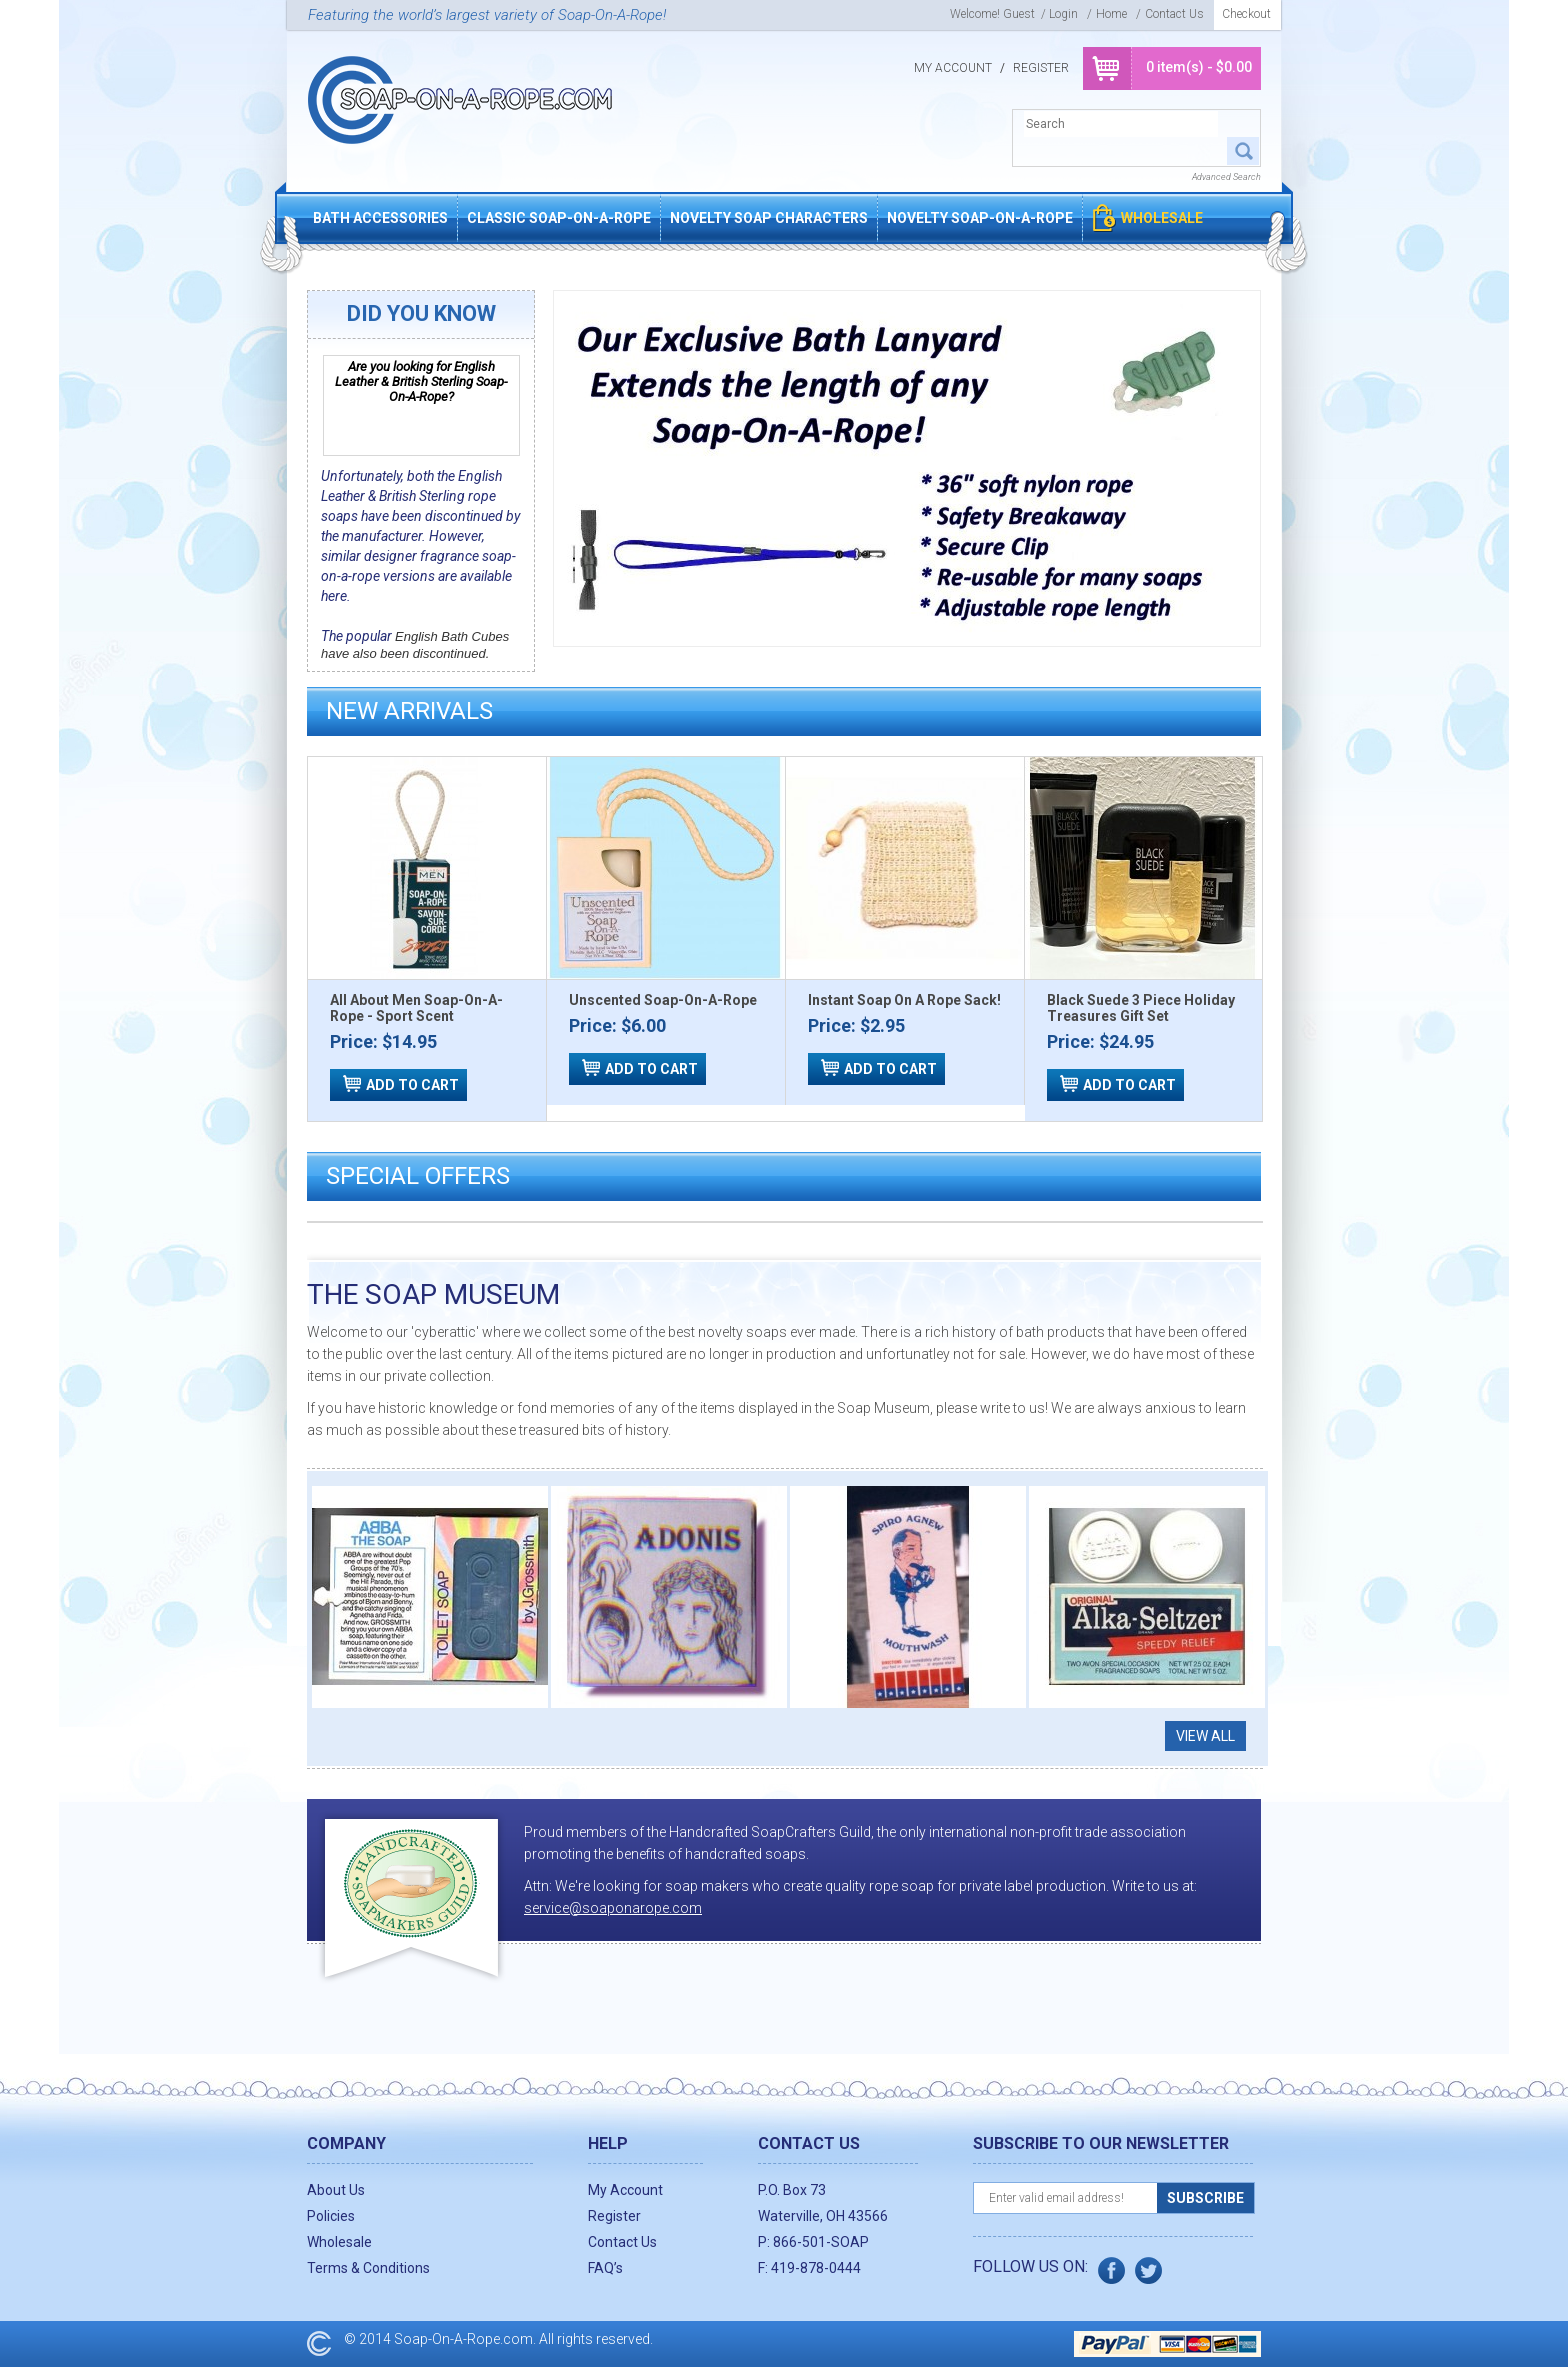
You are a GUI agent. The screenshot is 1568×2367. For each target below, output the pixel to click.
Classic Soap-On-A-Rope (559, 218)
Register (1041, 68)
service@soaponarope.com (613, 1908)
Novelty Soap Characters (769, 218)
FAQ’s (605, 2268)
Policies (331, 2216)
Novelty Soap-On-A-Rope (980, 218)
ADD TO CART (412, 1085)
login (1063, 14)
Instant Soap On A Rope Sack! (904, 1000)
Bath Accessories (380, 218)
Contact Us (1174, 14)
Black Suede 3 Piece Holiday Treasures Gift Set (1141, 1008)
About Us (336, 2190)
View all (1205, 1736)
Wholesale (1162, 218)
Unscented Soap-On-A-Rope (663, 1000)
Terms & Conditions (368, 2268)
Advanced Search (1226, 177)
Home (1111, 14)
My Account (953, 68)
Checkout (1246, 14)
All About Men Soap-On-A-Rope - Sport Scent (416, 1008)
